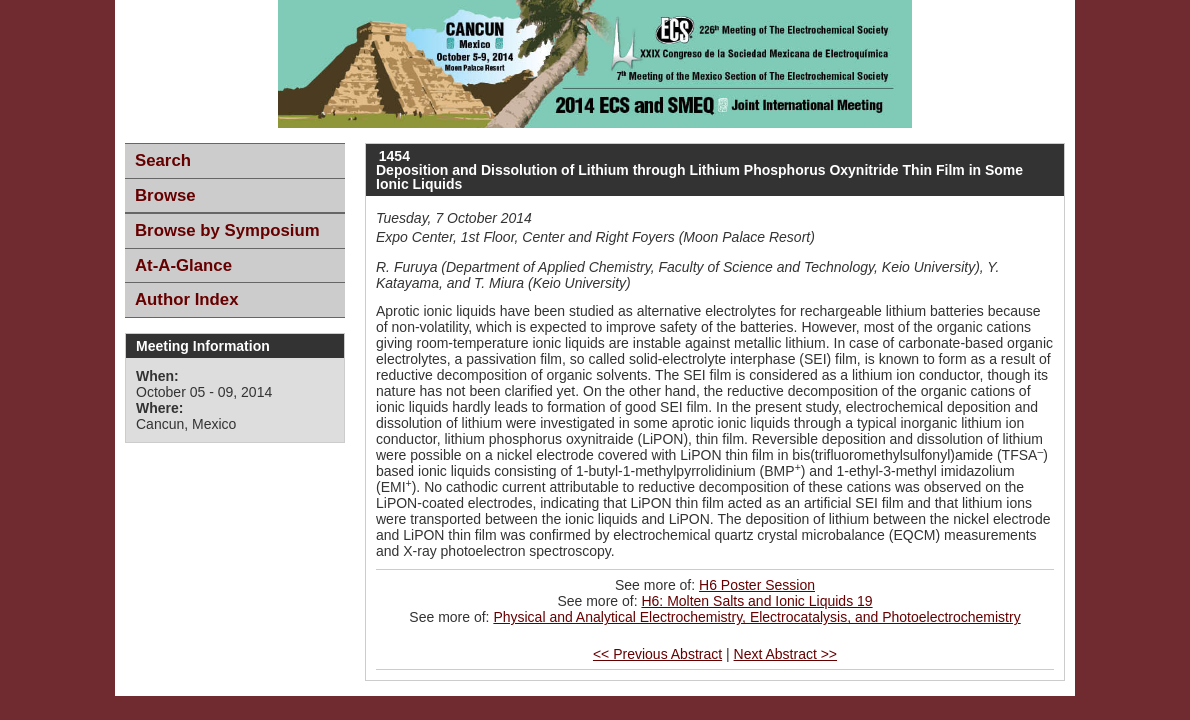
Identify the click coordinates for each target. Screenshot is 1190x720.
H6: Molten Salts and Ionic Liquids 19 (756, 601)
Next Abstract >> (786, 654)
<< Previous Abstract (657, 654)
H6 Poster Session (757, 585)
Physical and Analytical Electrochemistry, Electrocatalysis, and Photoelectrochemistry (756, 617)
